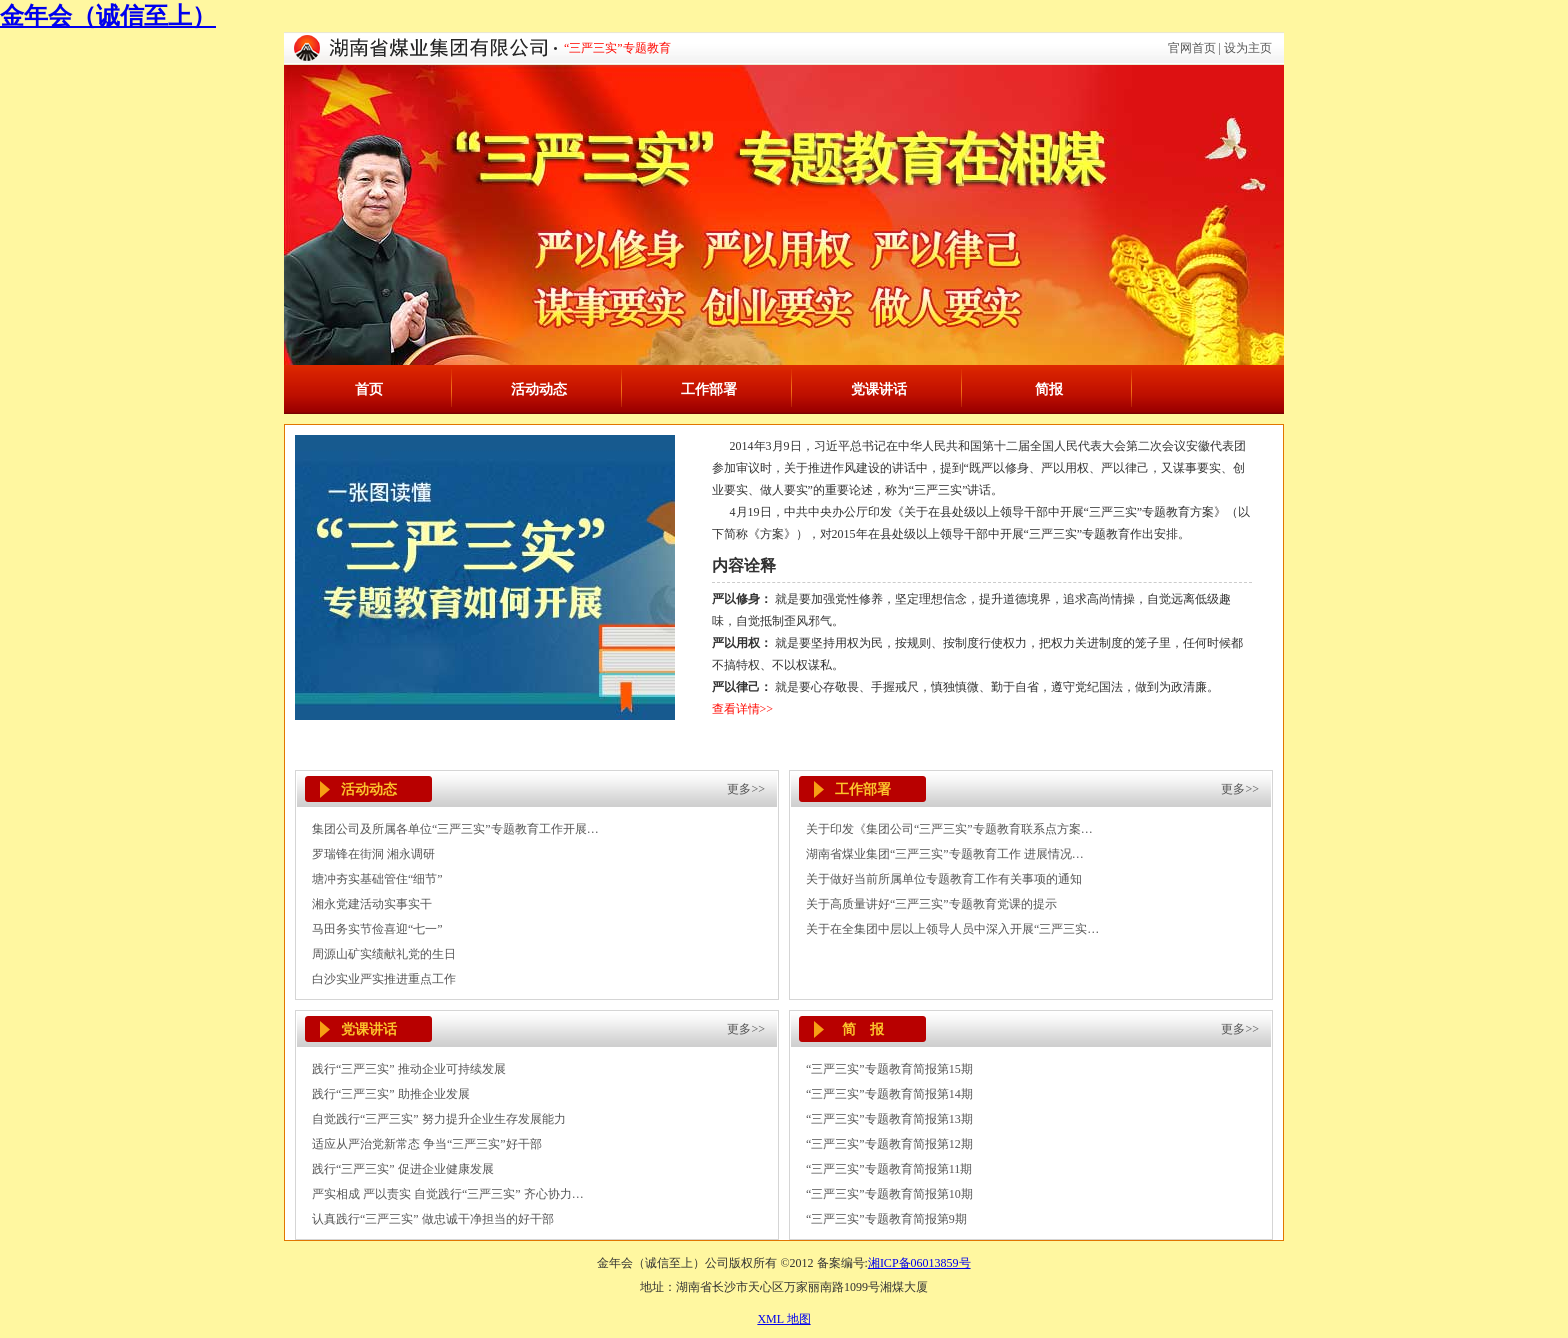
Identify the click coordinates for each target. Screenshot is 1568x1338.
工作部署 (709, 389)
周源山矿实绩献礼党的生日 (384, 954)
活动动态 (539, 389)
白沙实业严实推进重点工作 (384, 979)
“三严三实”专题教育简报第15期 (889, 1069)
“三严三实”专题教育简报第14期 (889, 1094)
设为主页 (1248, 48)
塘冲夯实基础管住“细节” (377, 879)
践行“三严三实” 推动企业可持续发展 (409, 1069)
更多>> (746, 789)
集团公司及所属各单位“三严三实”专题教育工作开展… (455, 829)
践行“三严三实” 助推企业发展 (391, 1094)
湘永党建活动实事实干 (372, 904)
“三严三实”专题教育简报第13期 (889, 1119)
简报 (1049, 389)
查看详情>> (743, 709)
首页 (369, 389)
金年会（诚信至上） (108, 16)
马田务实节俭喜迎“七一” (377, 929)
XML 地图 (783, 1319)
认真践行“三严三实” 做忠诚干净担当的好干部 (433, 1219)
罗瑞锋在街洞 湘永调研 (373, 854)
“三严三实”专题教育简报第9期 (886, 1219)
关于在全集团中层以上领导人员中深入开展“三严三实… (952, 929)
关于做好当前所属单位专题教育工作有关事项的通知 (944, 879)
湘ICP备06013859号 (919, 1263)
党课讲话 (879, 389)
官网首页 (1192, 48)
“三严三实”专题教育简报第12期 (889, 1144)
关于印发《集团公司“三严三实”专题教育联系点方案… (949, 829)
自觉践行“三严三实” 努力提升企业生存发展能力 (439, 1119)
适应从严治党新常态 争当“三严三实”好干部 (427, 1144)
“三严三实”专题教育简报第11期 (889, 1169)
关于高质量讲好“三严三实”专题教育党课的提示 (931, 904)
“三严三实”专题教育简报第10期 (889, 1194)
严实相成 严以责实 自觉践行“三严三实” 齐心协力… (448, 1194)
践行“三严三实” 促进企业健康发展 (403, 1169)
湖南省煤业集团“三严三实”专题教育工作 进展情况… (945, 854)
